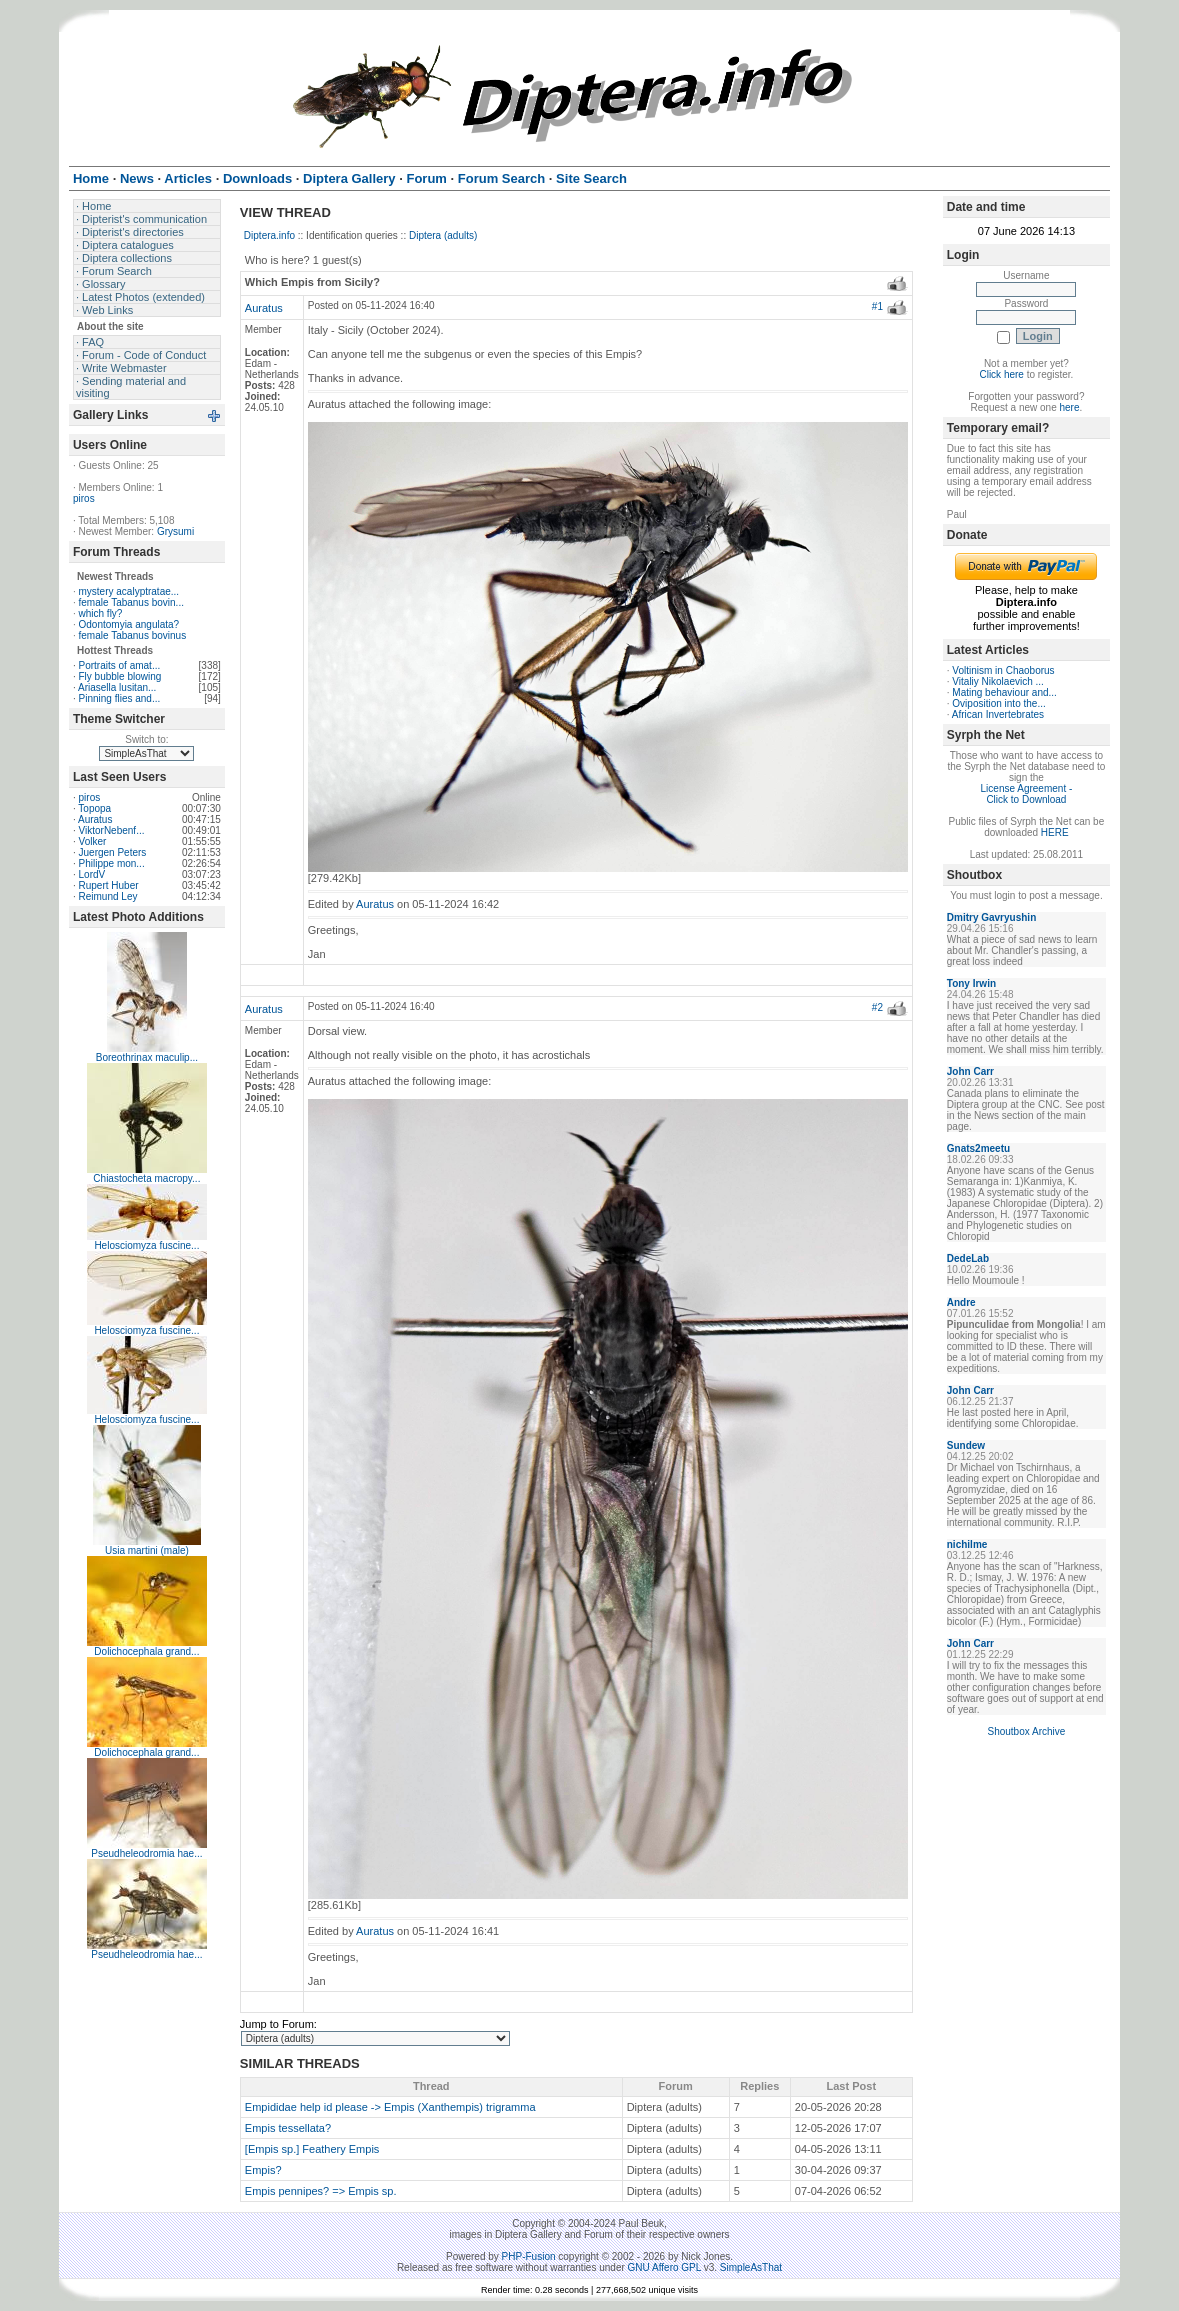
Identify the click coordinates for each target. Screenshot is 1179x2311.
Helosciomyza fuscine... (146, 1245)
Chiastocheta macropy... (146, 1178)
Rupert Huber (109, 885)
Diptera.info (269, 235)
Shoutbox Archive (1026, 1731)
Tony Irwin (971, 983)
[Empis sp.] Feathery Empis (312, 2149)
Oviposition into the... (998, 703)
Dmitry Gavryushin (991, 917)
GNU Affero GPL (664, 2267)
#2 (877, 1007)
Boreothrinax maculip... (147, 1057)
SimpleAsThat (751, 2267)
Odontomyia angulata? (129, 624)
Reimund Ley (108, 896)
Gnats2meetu (978, 1148)
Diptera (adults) (443, 235)
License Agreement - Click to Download (1027, 794)
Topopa (94, 808)
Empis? (263, 2170)
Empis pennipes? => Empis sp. (321, 2191)
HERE (1055, 832)
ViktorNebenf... (112, 830)
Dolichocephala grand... (146, 1651)
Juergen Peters (113, 852)
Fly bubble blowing (120, 676)
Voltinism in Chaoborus (1003, 670)
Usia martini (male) (147, 1550)
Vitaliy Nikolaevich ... (998, 681)
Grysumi (175, 531)
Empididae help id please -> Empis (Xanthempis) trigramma (390, 2107)
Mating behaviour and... (1004, 692)
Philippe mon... (112, 863)
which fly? (101, 613)
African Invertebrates (998, 714)
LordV (92, 874)
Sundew (966, 1445)
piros (84, 498)
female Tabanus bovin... (131, 602)
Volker (93, 841)
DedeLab (968, 1258)
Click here (1001, 374)
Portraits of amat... (120, 665)
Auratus (95, 819)
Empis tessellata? (288, 2128)
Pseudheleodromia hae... (146, 1853)
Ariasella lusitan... (117, 687)
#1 (877, 306)
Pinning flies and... (120, 698)
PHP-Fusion (529, 2256)
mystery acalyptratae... (129, 591)
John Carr (970, 1071)
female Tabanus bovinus (133, 635)
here (1069, 407)
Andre (961, 1302)
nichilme (967, 1544)
